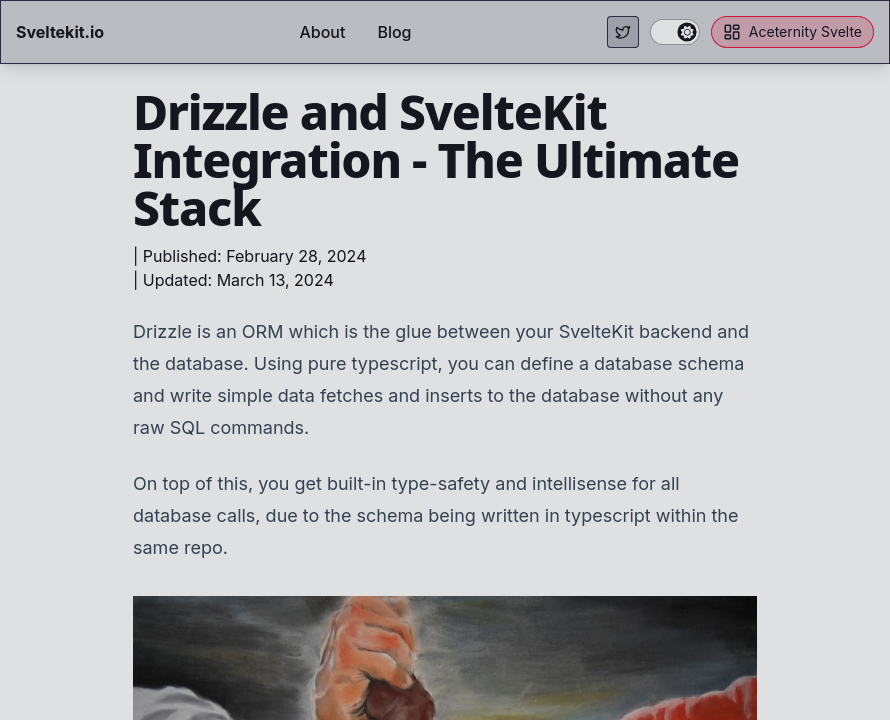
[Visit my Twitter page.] (623, 32)
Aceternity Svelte (792, 32)
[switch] (675, 32)
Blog (394, 32)
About (322, 32)
